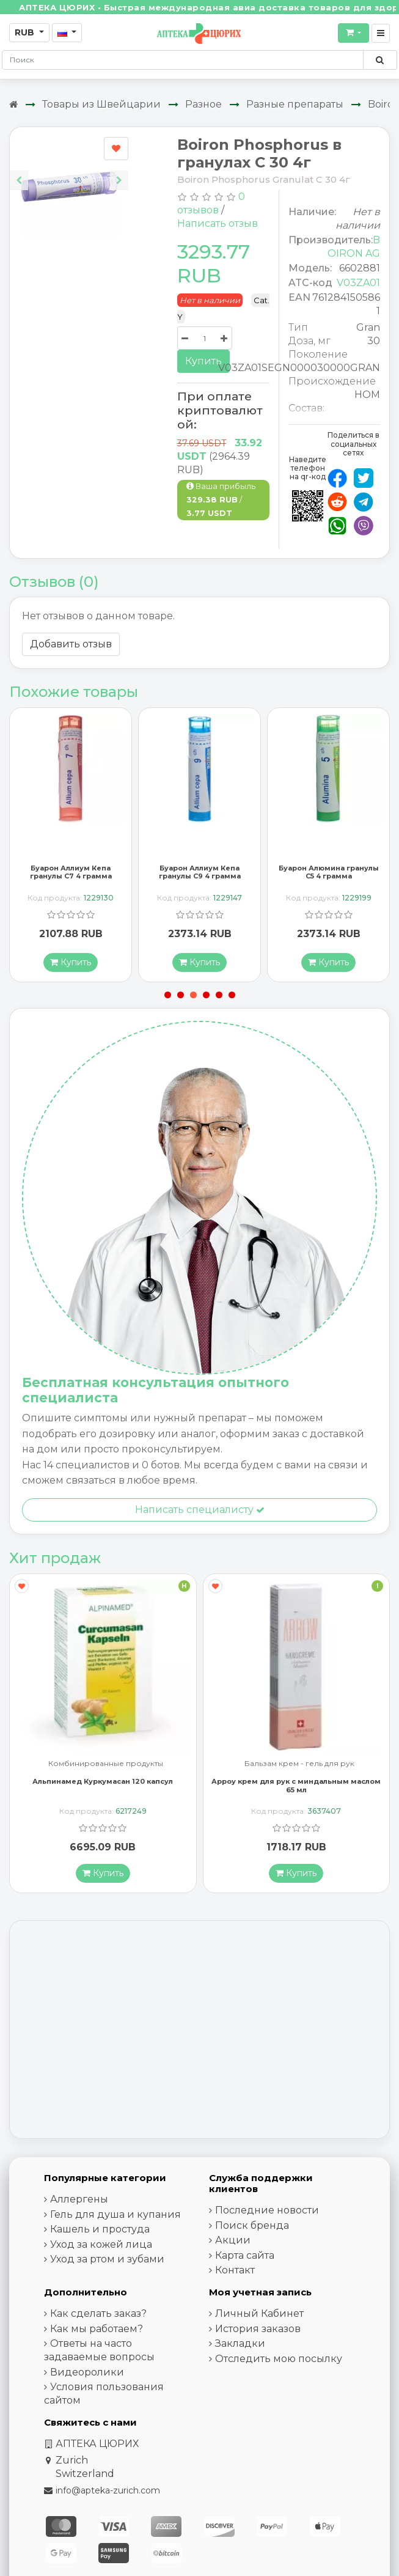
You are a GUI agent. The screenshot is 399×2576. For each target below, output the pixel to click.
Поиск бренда (252, 2225)
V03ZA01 (358, 283)
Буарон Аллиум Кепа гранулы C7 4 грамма (71, 872)
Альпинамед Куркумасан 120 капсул (102, 1781)
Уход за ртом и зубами (107, 2259)
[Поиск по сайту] (380, 60)
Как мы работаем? (96, 2329)
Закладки (240, 2343)
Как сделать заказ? (98, 2313)
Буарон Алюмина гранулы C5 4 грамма (329, 872)
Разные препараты (294, 104)
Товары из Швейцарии (101, 104)
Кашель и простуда (100, 2229)
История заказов (258, 2329)
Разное (203, 104)
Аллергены (79, 2199)
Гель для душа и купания (115, 2214)
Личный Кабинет (259, 2313)
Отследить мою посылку (278, 2358)
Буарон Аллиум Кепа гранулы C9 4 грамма (200, 872)
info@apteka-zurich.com (108, 2490)
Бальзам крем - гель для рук (299, 1764)
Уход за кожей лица (101, 2244)
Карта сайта (244, 2255)
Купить (203, 361)
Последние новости (267, 2210)
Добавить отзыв (71, 644)
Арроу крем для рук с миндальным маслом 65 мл (296, 1785)
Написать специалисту (200, 1509)
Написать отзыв (217, 223)
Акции (233, 2240)
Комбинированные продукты (105, 1764)
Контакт (235, 2270)
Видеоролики (87, 2372)
